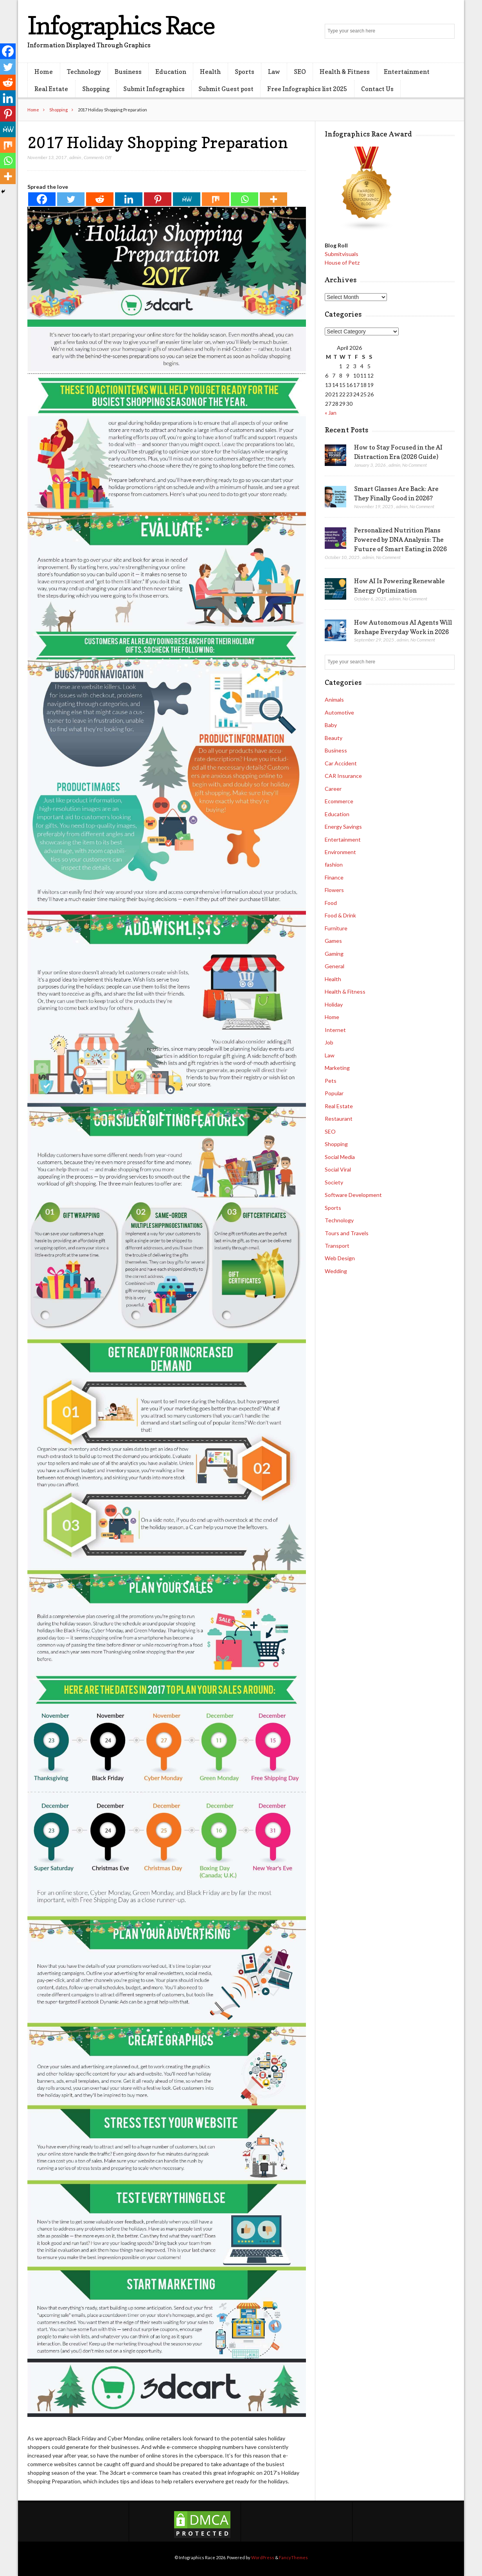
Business (128, 71)
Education (170, 71)
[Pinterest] (157, 199)
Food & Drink (340, 915)
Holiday (334, 1004)
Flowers (334, 890)
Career (333, 788)
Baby (331, 725)
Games (333, 940)
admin (75, 157)
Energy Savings (343, 826)
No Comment (414, 465)
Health (210, 71)
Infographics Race (120, 25)
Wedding (336, 1271)
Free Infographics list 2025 (307, 89)
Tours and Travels (347, 1233)
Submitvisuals (341, 254)
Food (331, 902)
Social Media (340, 1157)
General (334, 966)
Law (274, 71)
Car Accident (341, 763)
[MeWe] (186, 199)
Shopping (96, 89)
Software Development (353, 1194)
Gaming (334, 953)
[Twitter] (71, 199)
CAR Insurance (343, 775)
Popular (334, 1093)
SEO (300, 71)
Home (43, 71)
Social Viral (338, 1169)
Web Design (340, 1258)
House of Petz (342, 262)
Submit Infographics (154, 89)
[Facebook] (42, 199)
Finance (334, 877)
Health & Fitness (345, 71)
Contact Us (377, 89)
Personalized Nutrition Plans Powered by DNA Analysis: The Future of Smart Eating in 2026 (400, 539)
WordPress (262, 2557)
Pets (330, 1080)
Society (334, 1182)
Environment (340, 852)
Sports (244, 71)
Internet (335, 1029)
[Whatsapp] (244, 199)
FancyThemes (293, 2557)
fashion (334, 864)
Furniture (336, 928)
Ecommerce (339, 801)
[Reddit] (99, 199)
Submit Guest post (226, 89)
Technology (84, 71)
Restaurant (339, 1118)
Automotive (339, 712)
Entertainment (407, 71)
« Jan (330, 412)
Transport (337, 1245)
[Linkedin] (128, 199)
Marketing (337, 1067)
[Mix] (215, 199)
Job (329, 1042)
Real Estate (51, 89)
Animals (334, 699)
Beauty (333, 737)
